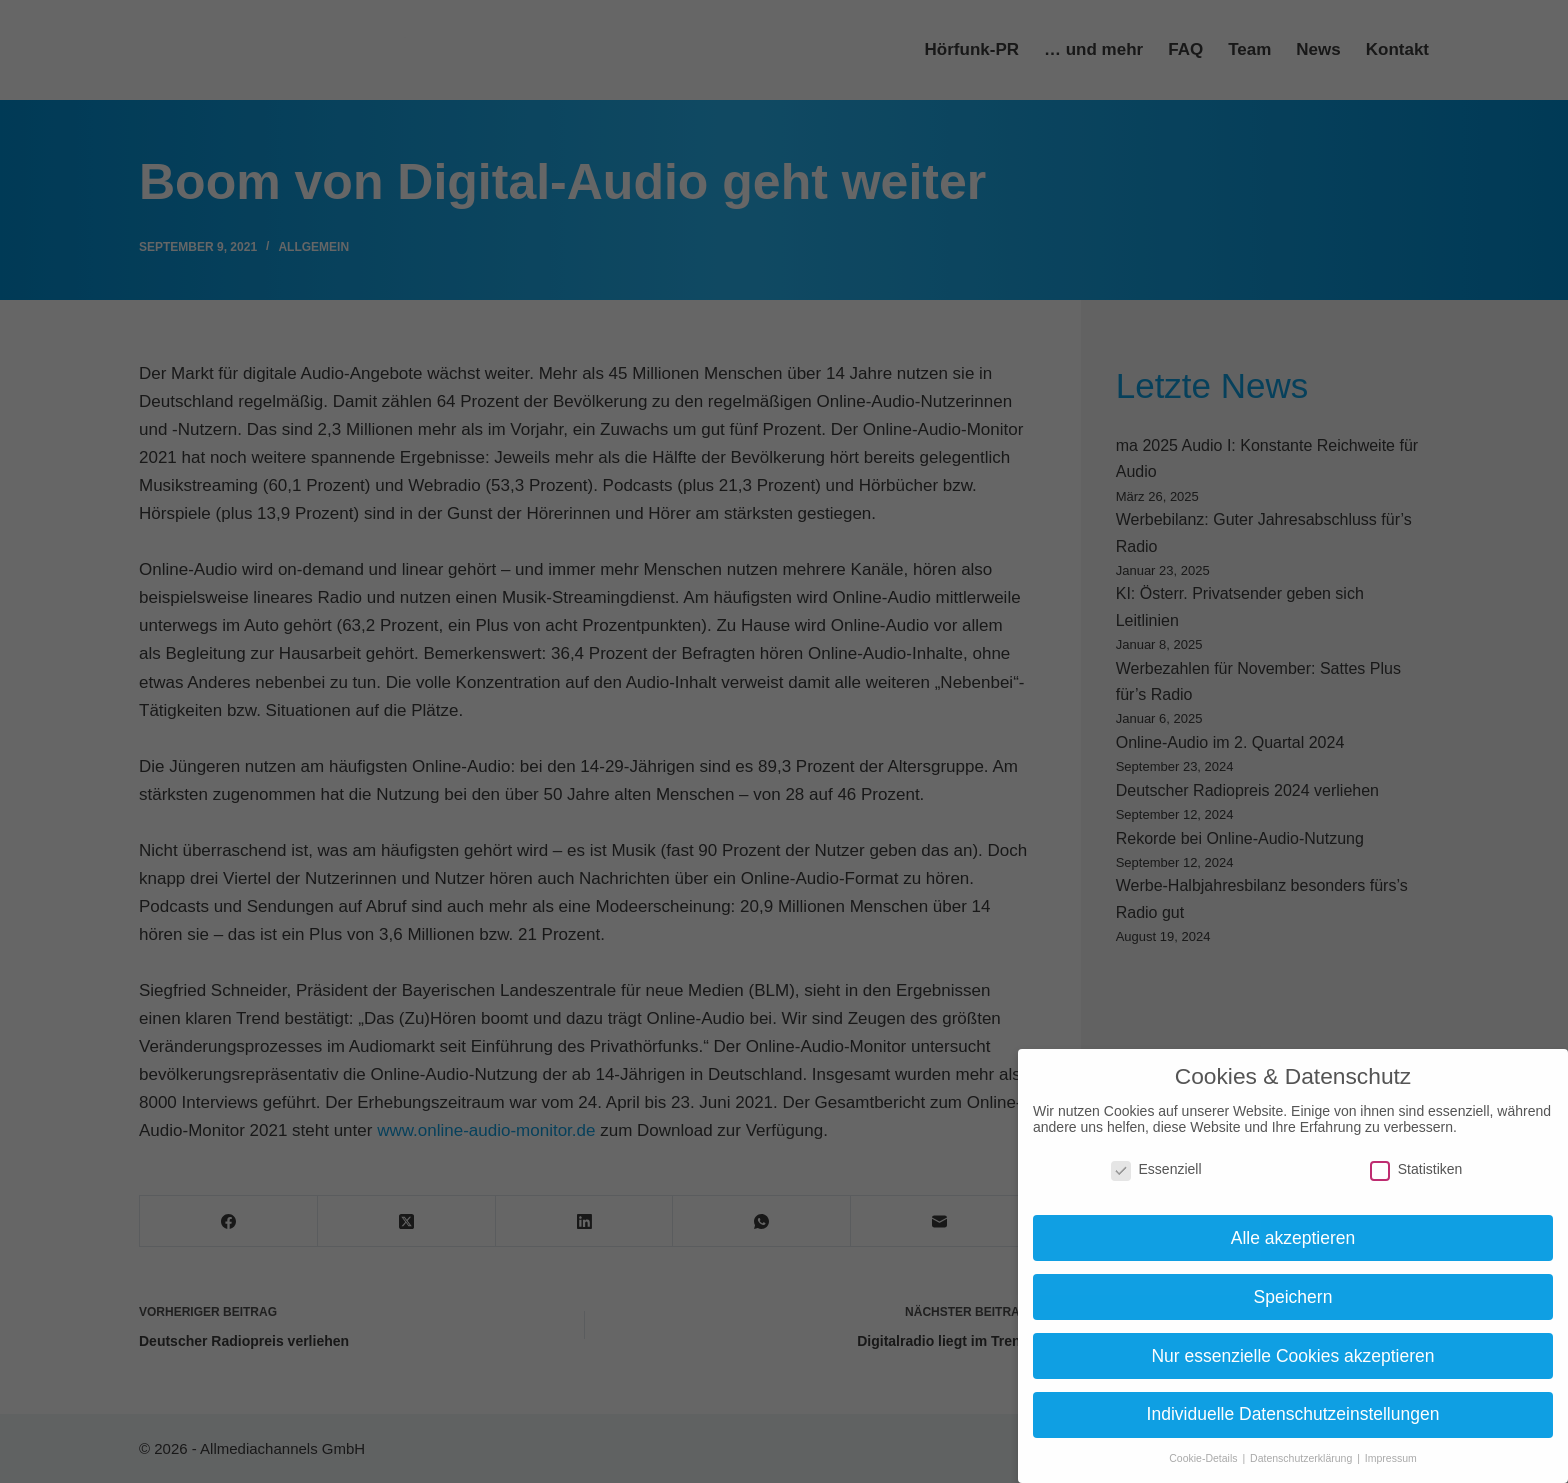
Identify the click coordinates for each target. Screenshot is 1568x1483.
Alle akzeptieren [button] (1293, 1238)
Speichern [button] (1293, 1297)
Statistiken (1416, 1169)
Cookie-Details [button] (1204, 1458)
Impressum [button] (1391, 1458)
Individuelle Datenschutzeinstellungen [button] (1293, 1414)
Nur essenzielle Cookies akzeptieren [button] (1292, 1356)
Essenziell (1156, 1169)
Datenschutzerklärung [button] (1302, 1458)
